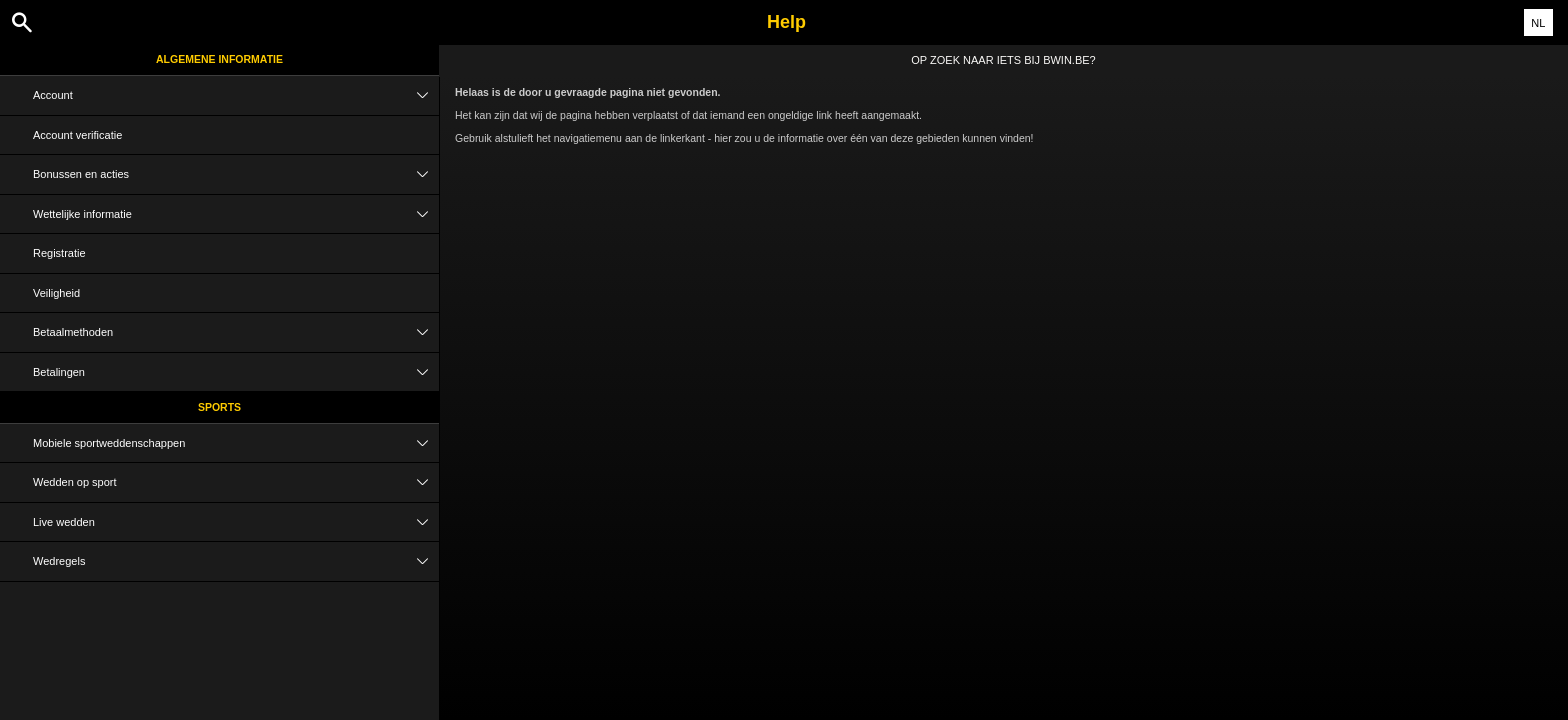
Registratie (59, 253)
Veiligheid (56, 293)
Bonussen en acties (236, 174)
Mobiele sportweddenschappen (236, 443)
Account (236, 95)
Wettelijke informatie (236, 214)
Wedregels (236, 561)
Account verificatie (77, 135)
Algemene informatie (219, 59)
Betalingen (236, 372)
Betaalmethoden (236, 332)
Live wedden (236, 522)
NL (1538, 23)
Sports (219, 407)
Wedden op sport (236, 482)
